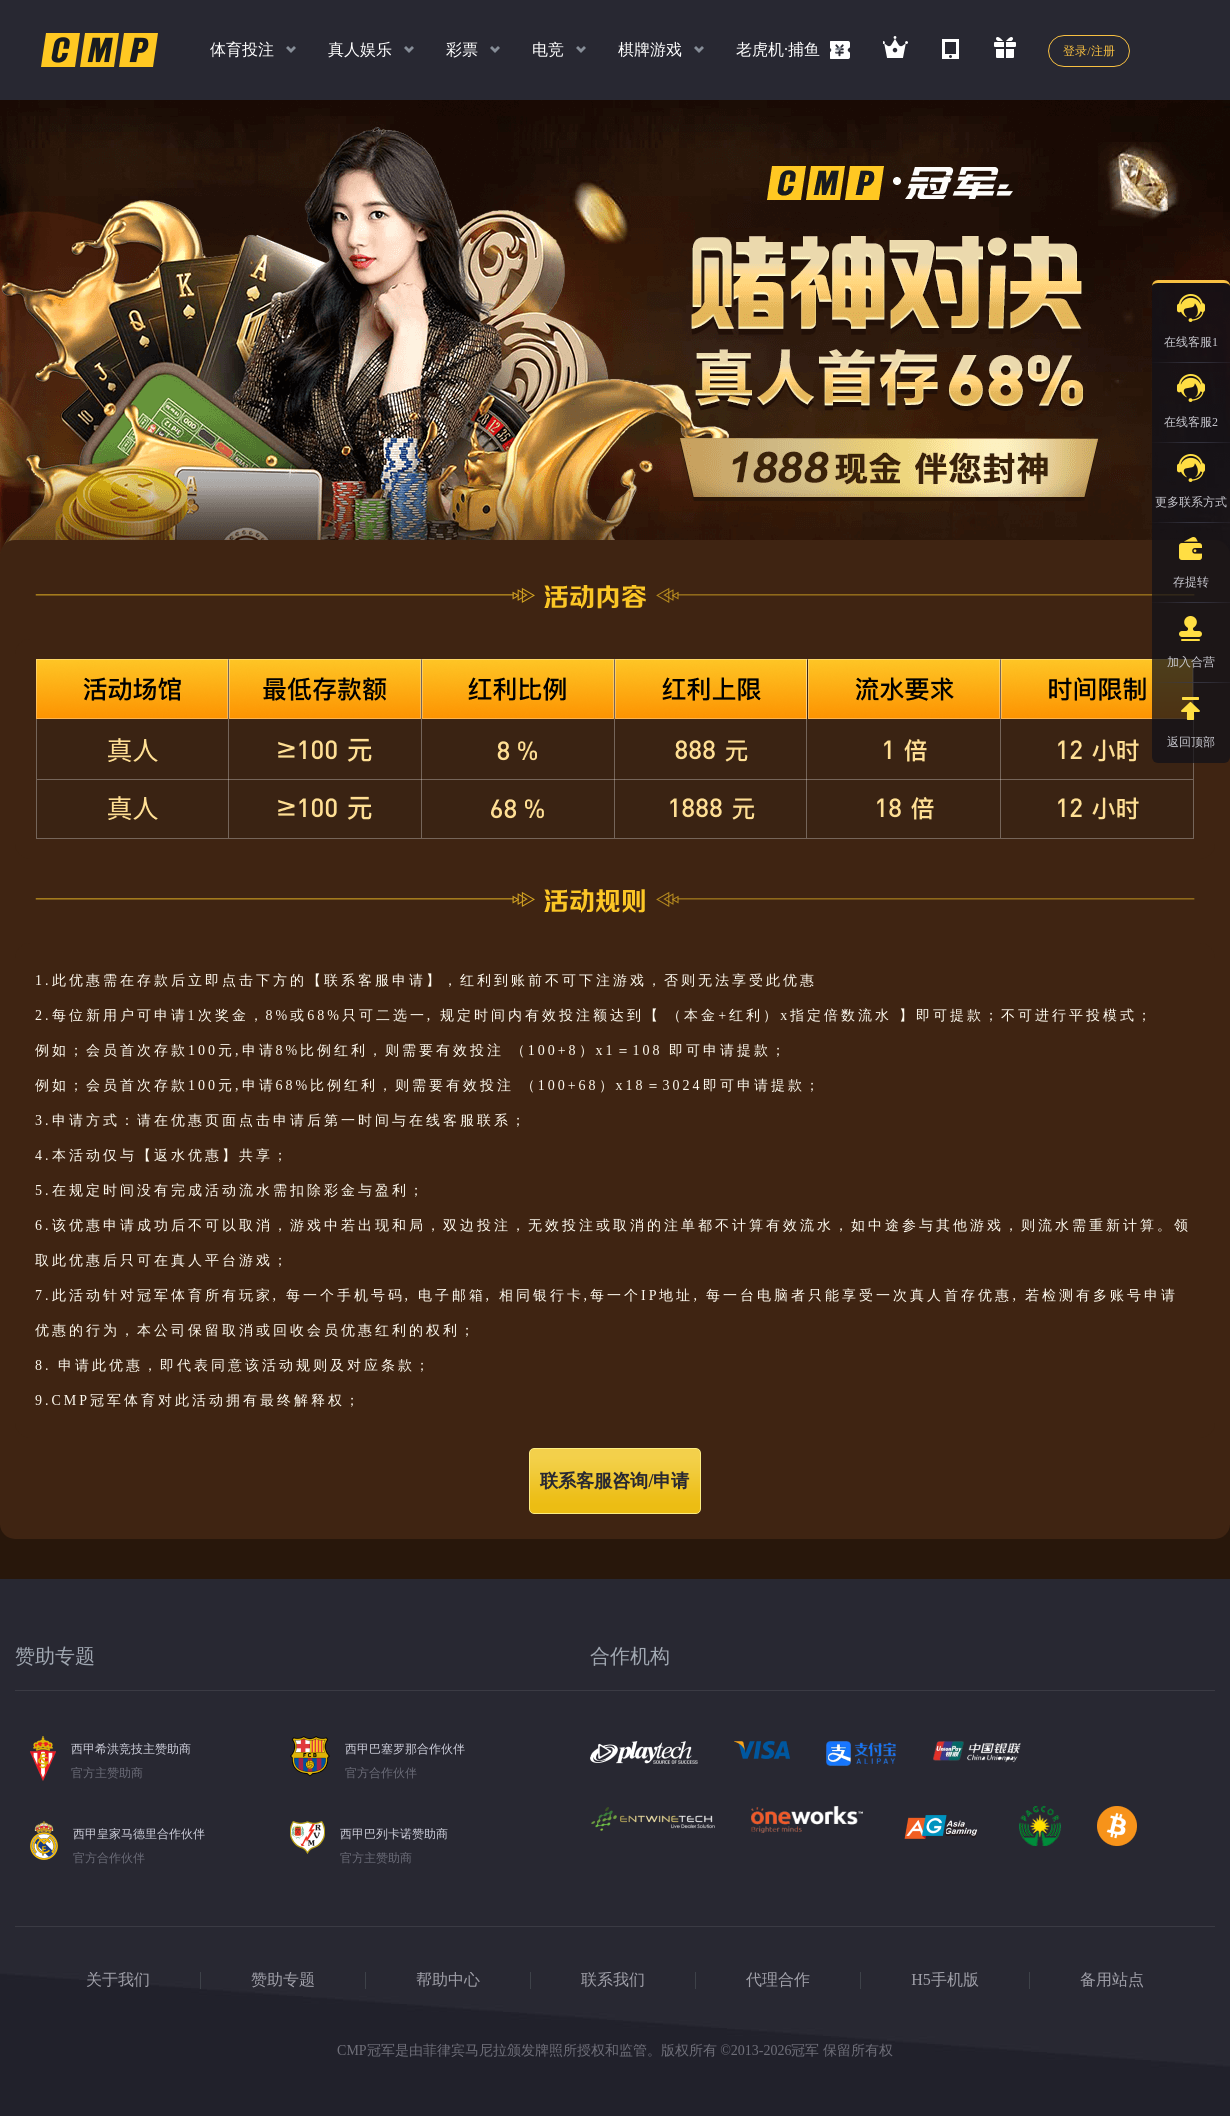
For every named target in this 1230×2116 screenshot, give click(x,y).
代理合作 (778, 1979)
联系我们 (613, 1979)
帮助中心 (448, 1979)
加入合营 (1191, 636)
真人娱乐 (360, 49)
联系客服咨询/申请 (614, 1481)
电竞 (548, 49)
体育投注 (242, 49)
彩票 (462, 49)
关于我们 (118, 1979)
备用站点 (1112, 1979)
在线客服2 (1191, 396)
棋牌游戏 (650, 49)
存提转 (1191, 556)
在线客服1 (1191, 316)
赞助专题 (283, 1979)
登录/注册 (1088, 51)
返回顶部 (1191, 716)
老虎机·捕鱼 (778, 49)
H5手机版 (945, 1979)
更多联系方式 (1191, 476)
